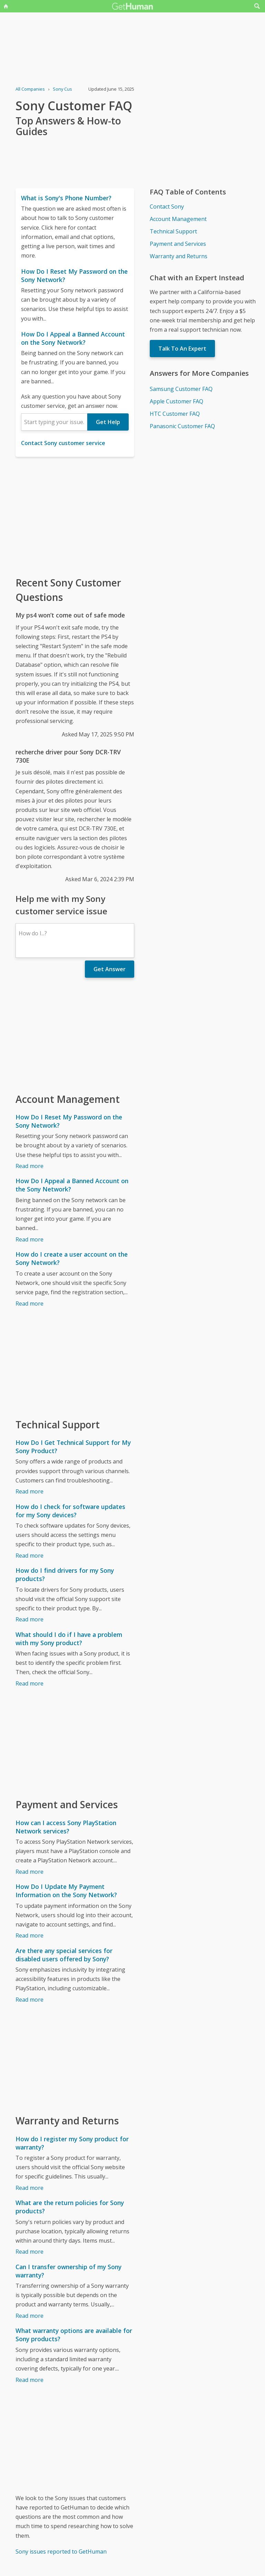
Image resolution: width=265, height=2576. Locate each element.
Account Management (178, 219)
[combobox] (54, 422)
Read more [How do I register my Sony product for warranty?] (29, 2188)
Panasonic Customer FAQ (182, 426)
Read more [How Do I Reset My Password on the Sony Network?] (29, 1166)
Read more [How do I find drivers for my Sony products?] (29, 1619)
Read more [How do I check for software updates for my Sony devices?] (29, 1555)
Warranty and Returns (178, 256)
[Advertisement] (75, 516)
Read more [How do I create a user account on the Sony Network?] (29, 1303)
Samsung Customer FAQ (181, 389)
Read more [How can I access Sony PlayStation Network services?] (29, 1871)
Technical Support (173, 231)
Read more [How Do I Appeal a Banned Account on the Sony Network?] (29, 1239)
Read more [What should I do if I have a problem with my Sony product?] (29, 1683)
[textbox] (54, 422)
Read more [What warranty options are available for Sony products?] (29, 2380)
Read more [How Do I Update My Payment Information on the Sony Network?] (29, 1935)
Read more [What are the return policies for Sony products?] (29, 2251)
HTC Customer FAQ (175, 413)
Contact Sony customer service (63, 443)
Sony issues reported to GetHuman (61, 2551)
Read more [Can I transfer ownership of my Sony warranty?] (29, 2316)
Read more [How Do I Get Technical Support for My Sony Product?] (29, 1491)
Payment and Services (178, 244)
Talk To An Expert (182, 348)
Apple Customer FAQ (176, 401)
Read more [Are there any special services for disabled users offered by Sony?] (29, 1999)
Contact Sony (167, 206)
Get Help (108, 422)
